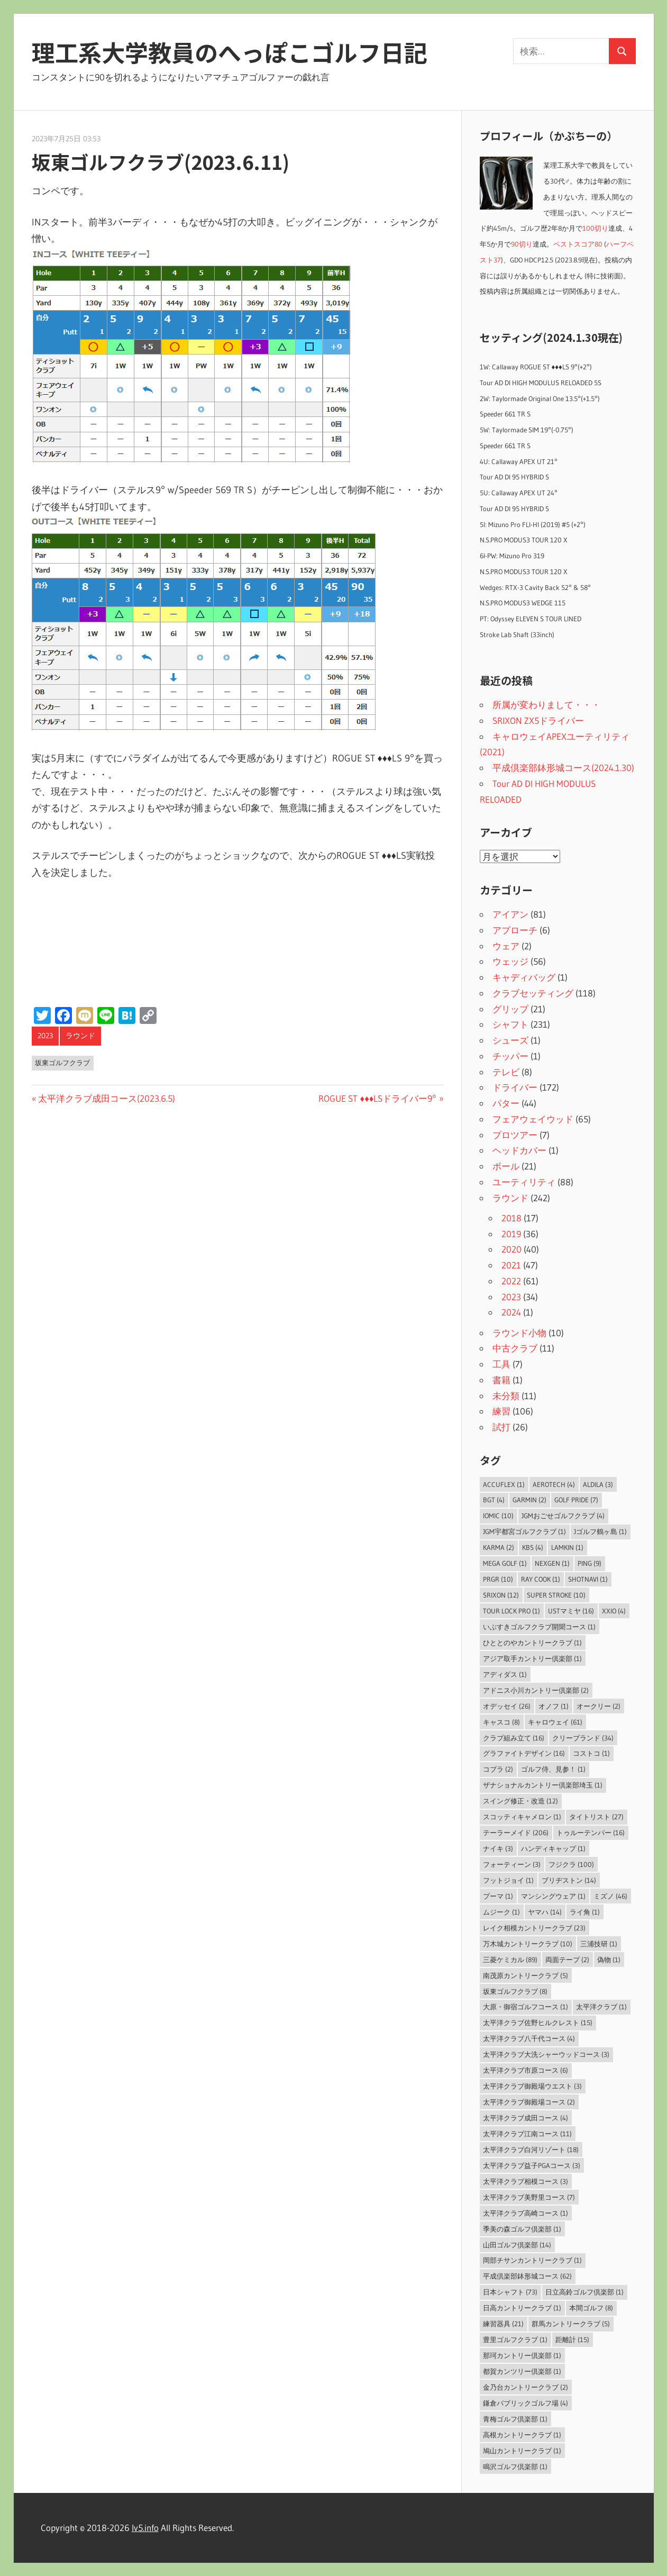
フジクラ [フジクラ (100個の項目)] (571, 1864)
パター (505, 1103)
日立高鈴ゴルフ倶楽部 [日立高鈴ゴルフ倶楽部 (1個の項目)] (584, 2292)
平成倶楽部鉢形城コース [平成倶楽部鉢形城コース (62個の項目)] (527, 2276)
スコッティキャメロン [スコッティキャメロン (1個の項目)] (522, 1816)
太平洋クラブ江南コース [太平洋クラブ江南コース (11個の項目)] (527, 2133)
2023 (45, 1035)
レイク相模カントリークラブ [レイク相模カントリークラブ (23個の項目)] (534, 1928)
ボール (505, 1166)
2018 (511, 1217)
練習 (501, 1411)
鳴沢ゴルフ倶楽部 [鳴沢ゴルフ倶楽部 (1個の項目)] (515, 2466)
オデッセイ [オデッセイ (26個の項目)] (507, 1706)
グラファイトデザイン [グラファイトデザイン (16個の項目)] (524, 1753)
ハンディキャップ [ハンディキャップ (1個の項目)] (553, 1848)
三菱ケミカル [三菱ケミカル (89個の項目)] (510, 1959)
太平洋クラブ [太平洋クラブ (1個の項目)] (601, 2006)
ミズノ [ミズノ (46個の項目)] (610, 1896)
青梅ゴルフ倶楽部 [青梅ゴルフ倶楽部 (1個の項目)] (515, 2419)
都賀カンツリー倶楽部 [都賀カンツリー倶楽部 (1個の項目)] (522, 2371)
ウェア (505, 945)
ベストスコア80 (577, 244)
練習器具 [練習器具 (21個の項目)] (503, 2323)
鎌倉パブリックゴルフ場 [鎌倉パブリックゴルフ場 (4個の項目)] (525, 2403)
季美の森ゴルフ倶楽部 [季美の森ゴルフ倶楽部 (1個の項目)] (522, 2229)
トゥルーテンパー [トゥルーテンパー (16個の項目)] (590, 1832)
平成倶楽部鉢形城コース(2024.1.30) (563, 767)
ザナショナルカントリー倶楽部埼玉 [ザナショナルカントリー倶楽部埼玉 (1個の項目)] (542, 1785)
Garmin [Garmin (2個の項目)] (529, 1499)
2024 (511, 1312)
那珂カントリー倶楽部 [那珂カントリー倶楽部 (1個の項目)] (522, 2355)
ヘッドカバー (519, 1150)
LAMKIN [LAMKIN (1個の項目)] (567, 1547)
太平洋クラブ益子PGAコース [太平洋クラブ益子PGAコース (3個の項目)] (531, 2165)
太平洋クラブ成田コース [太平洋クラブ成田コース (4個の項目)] (525, 2118)
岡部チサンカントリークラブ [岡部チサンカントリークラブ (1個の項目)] (532, 2260)
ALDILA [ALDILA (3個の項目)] (598, 1484)
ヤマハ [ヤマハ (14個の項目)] (545, 1912)
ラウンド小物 (519, 1332)
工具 (501, 1363)
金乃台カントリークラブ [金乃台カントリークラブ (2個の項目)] (525, 2387)
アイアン (510, 914)
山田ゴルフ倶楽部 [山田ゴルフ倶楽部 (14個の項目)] (517, 2245)
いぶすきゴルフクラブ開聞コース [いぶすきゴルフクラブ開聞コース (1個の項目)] (539, 1626)
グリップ (510, 1008)
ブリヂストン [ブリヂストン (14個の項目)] (569, 1880)
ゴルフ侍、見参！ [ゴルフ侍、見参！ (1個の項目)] (553, 1769)
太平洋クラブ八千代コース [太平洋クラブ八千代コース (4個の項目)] (529, 2038)
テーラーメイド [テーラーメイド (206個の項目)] (516, 1832)
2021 (511, 1265)
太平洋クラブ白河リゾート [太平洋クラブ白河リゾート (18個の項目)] (531, 2149)
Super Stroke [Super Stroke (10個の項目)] (556, 1595)
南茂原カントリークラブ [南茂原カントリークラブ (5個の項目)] (525, 1975)
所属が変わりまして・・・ (546, 704)
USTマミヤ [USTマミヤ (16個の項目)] (571, 1611)
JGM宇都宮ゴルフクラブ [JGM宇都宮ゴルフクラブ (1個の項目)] (524, 1531)
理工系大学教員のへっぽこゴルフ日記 (229, 52)
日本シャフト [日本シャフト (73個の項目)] (510, 2292)
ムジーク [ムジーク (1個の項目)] (501, 1912)
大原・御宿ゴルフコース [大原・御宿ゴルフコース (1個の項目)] (525, 2006)
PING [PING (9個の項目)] (589, 1563)
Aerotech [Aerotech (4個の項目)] (554, 1484)
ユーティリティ (523, 1181)
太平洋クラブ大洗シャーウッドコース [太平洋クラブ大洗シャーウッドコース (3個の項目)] (546, 2054)
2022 (511, 1280)
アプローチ (514, 930)
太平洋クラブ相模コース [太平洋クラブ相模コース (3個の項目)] (525, 2181)
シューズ (510, 1040)
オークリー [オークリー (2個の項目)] (598, 1706)
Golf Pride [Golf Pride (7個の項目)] (576, 1499)
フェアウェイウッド (532, 1118)
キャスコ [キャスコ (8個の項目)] (501, 1722)
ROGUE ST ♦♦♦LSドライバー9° (377, 1098)
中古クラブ (514, 1348)
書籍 (501, 1379)
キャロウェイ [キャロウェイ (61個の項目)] (555, 1722)
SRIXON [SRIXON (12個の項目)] (501, 1595)
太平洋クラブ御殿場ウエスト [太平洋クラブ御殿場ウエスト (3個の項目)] (532, 2086)
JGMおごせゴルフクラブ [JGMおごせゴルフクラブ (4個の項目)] (563, 1515)
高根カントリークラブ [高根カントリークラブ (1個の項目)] (522, 2434)
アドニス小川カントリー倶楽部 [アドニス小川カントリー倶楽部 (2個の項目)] (536, 1690)
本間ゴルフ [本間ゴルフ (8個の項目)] (591, 2307)
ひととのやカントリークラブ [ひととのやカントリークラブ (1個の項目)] (532, 1642)
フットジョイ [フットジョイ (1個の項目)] (508, 1880)
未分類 (505, 1395)
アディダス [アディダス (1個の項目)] (505, 1674)
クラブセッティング (532, 993)
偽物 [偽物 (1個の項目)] (608, 1959)
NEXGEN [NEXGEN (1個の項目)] (552, 1563)
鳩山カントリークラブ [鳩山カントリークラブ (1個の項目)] (522, 2450)
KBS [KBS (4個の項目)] (532, 1547)
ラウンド (80, 1035)
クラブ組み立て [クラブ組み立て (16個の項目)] (513, 1738)
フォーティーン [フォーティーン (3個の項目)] (512, 1864)
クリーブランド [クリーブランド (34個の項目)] (583, 1738)
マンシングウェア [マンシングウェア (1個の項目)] (553, 1896)
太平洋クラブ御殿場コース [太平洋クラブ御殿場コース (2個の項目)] (529, 2102)
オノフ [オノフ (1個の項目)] (553, 1706)
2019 (511, 1233)
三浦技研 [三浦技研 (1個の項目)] (598, 1943)
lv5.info (145, 2527)
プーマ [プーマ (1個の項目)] (498, 1896)
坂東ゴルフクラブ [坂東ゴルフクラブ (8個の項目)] (515, 1991)
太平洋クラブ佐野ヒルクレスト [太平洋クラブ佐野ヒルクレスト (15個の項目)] (537, 2022)
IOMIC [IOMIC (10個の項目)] (498, 1515)
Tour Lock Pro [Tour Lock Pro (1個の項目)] (511, 1611)
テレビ (505, 1071)
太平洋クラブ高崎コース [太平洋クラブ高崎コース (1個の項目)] (525, 2213)
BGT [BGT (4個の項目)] (494, 1499)
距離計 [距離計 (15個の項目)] (572, 2339)
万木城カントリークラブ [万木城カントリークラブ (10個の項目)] (527, 1943)
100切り (595, 228)
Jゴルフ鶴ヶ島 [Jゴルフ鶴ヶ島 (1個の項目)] (600, 1531)
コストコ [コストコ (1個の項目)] (591, 1753)
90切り (522, 244)
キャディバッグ (523, 977)
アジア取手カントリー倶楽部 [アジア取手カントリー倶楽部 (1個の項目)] (532, 1658)
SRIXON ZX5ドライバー (538, 720)
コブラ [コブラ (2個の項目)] (498, 1769)
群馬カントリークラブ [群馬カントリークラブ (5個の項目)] (571, 2323)
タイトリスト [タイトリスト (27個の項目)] (596, 1816)
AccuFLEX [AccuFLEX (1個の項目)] (504, 1484)
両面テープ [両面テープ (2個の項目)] (567, 1959)
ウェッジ (510, 961)
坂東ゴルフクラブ (62, 1062)
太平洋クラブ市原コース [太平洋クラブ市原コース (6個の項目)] (525, 2070)
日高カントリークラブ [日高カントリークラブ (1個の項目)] (522, 2307)
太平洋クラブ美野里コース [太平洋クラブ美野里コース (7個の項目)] (529, 2197)
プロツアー (514, 1134)
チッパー (510, 1056)
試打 (501, 1426)
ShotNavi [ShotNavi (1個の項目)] (588, 1579)
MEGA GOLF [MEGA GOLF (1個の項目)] (505, 1563)
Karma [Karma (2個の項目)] (498, 1547)
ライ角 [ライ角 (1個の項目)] (585, 1912)
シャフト (510, 1024)
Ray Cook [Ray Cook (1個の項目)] (540, 1579)
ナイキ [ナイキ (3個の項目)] (498, 1848)
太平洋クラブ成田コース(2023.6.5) (106, 1098)
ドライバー (514, 1087)
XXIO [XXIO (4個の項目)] (614, 1611)
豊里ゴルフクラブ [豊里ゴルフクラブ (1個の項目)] (515, 2339)
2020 (511, 1249)
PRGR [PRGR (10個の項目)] (498, 1579)
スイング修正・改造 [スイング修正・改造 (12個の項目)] (520, 1801)
